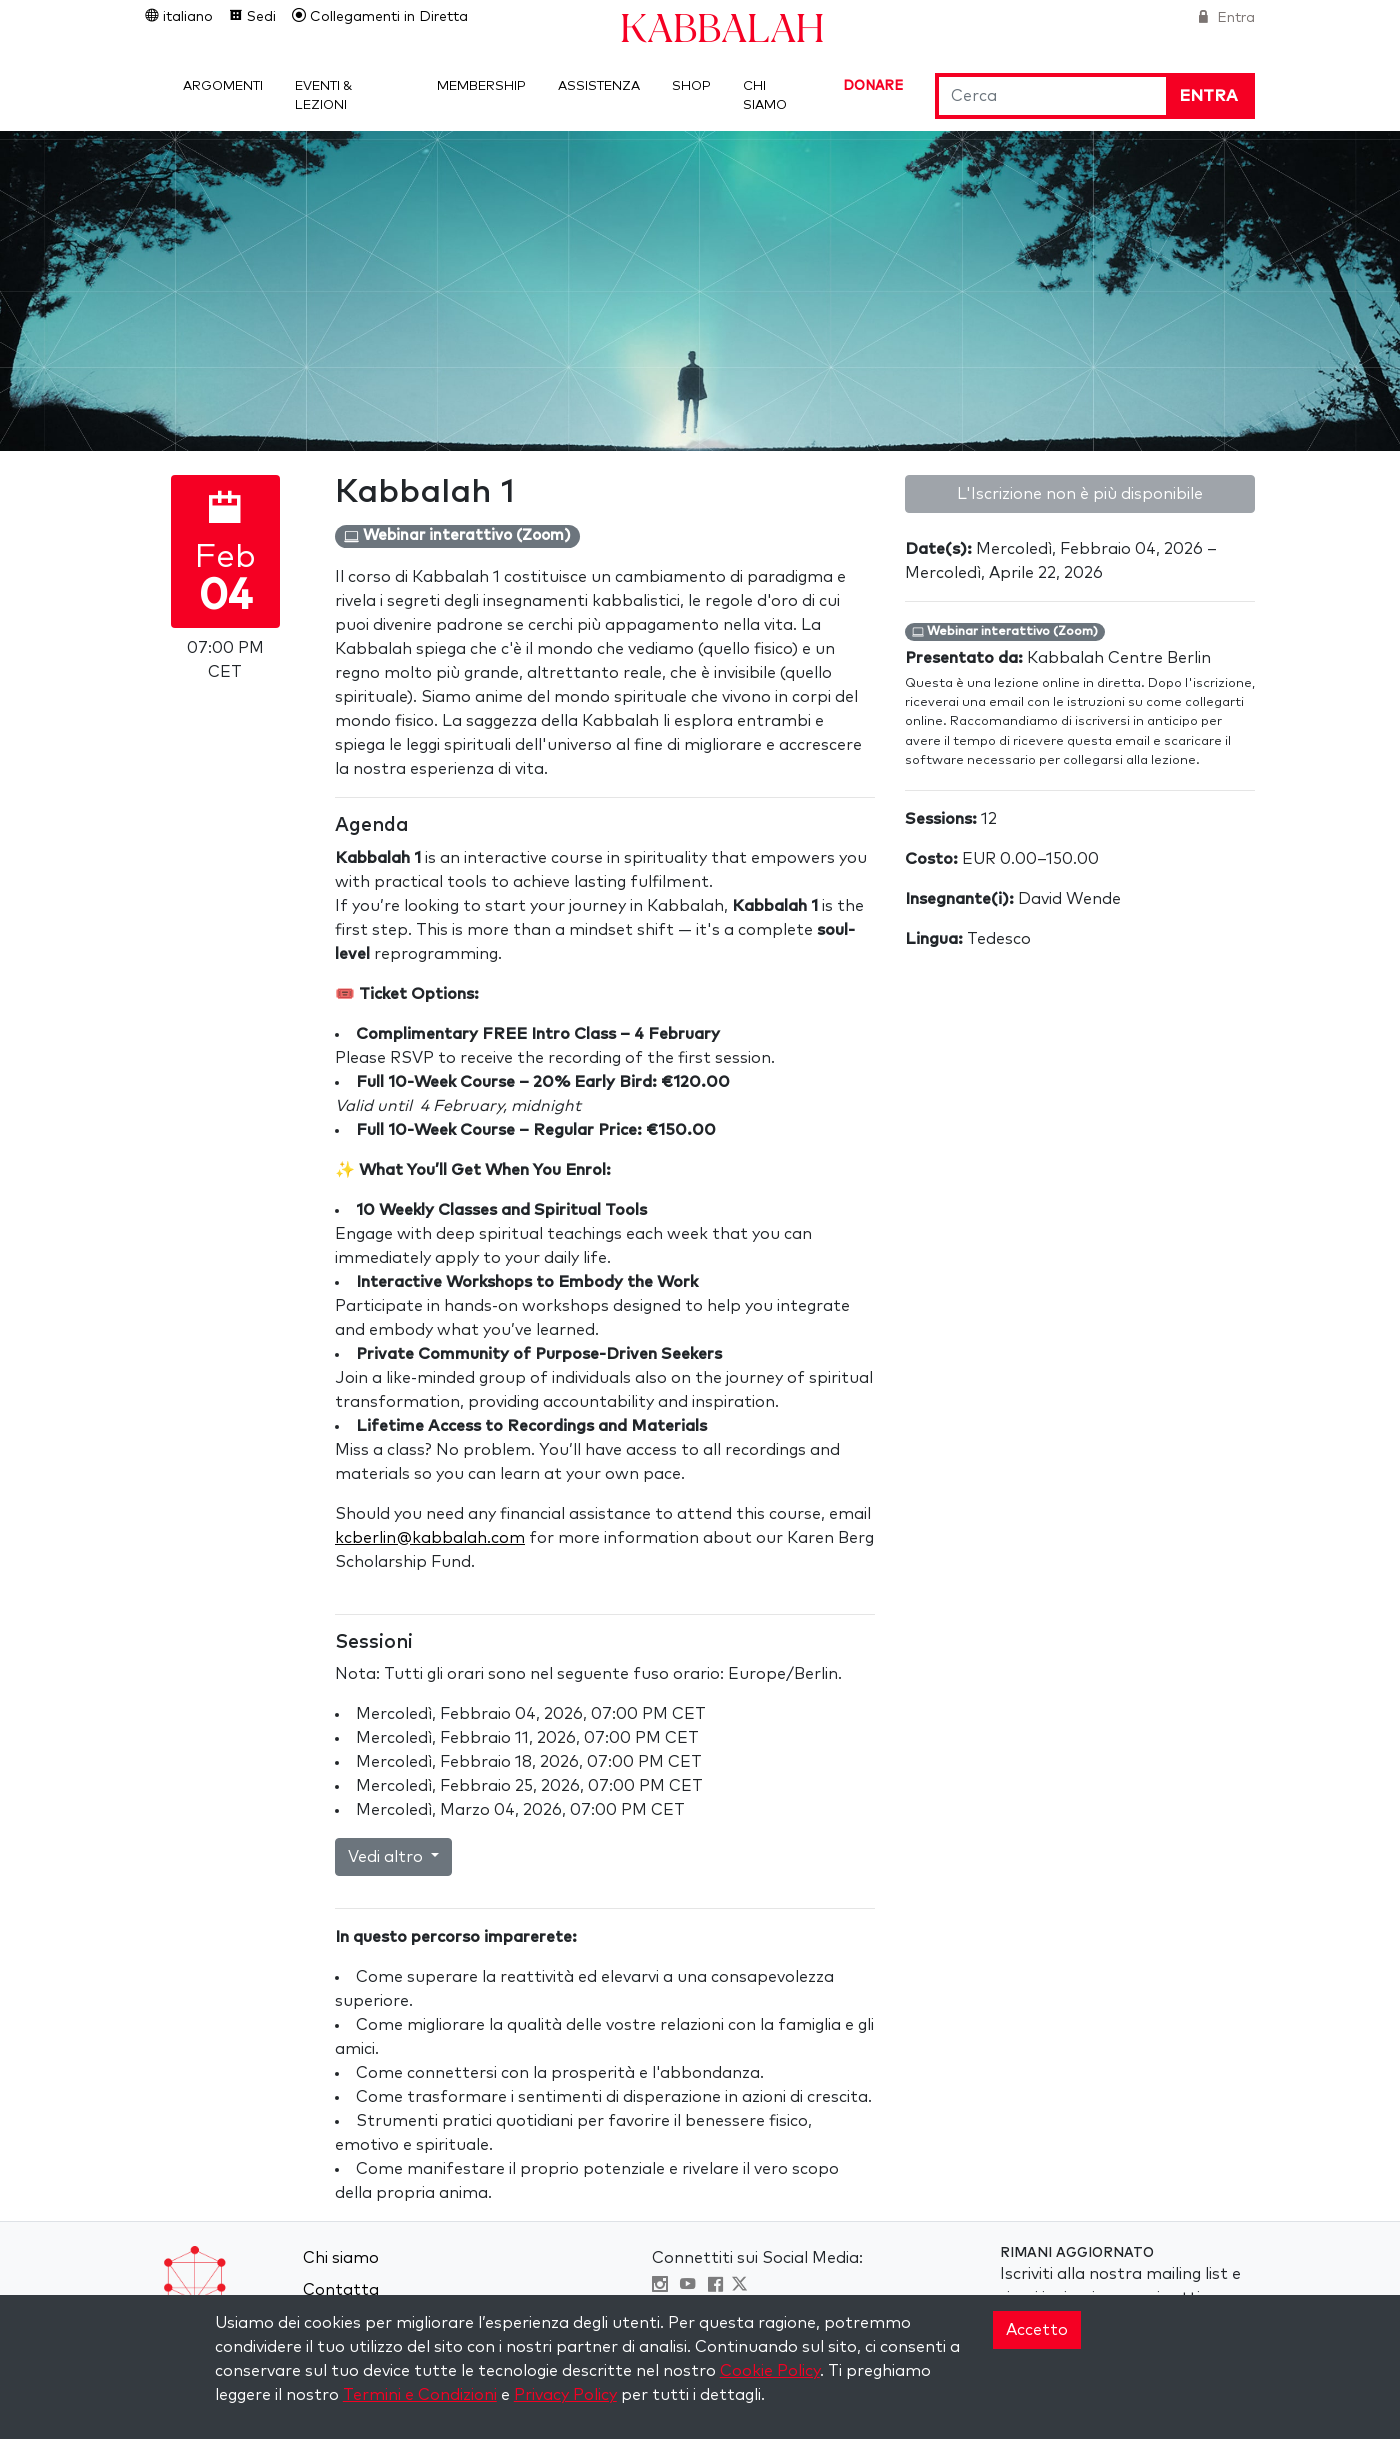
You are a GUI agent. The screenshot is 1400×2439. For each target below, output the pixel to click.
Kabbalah (722, 26)
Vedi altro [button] (387, 1857)
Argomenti (223, 86)
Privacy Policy (565, 2395)
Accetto (1037, 2330)
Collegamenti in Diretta (387, 17)
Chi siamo (341, 2258)
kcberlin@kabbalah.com (430, 1538)
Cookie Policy (770, 2371)
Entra (1234, 18)
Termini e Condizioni (420, 2395)
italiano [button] (186, 17)
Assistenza (599, 86)
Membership (481, 86)
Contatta (341, 2290)
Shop (691, 86)
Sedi (259, 17)
